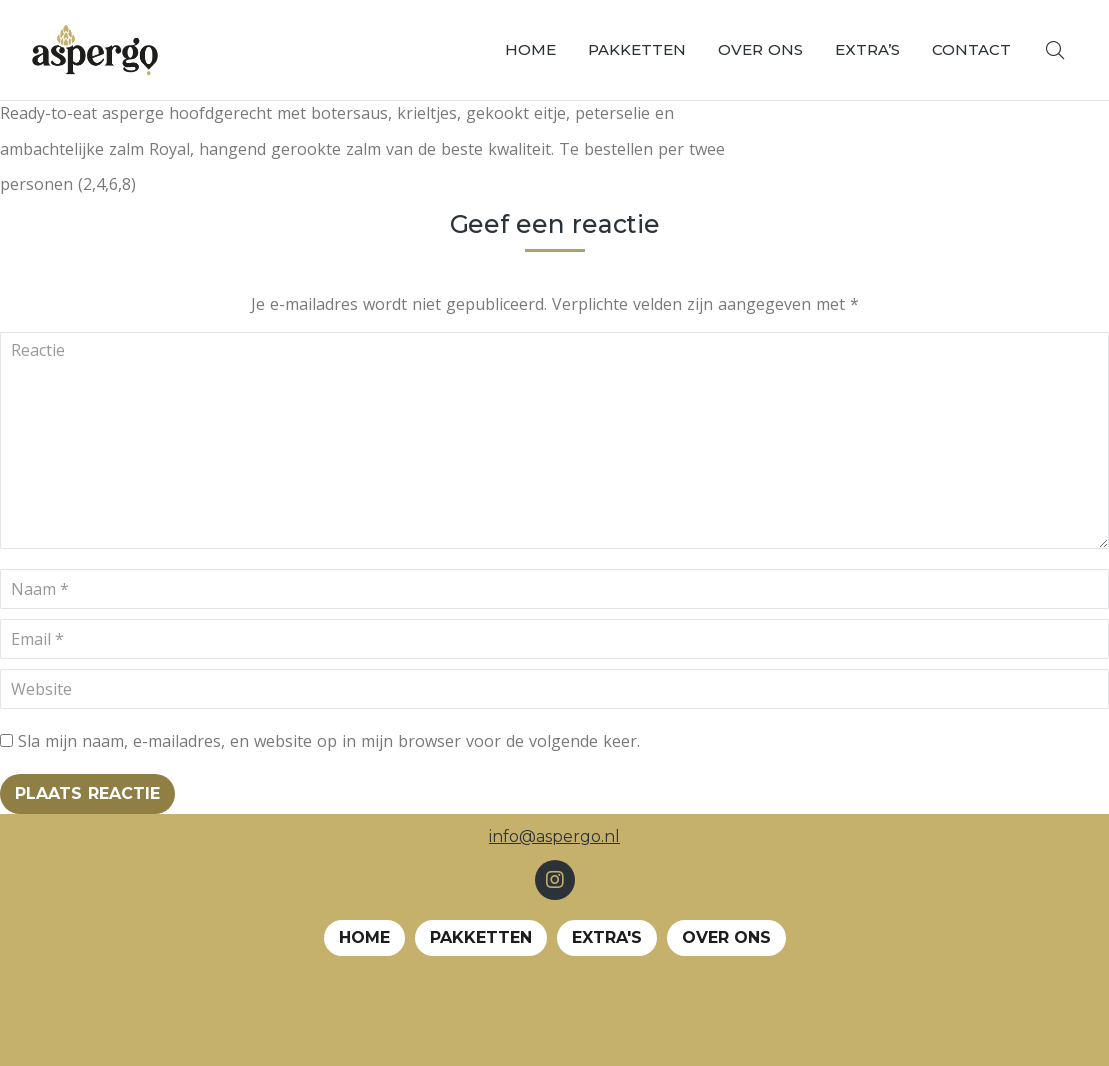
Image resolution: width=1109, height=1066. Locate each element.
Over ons (726, 937)
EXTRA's (607, 937)
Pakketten (481, 937)
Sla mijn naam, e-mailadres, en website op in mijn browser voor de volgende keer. (329, 741)
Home (364, 937)
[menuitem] (530, 50)
